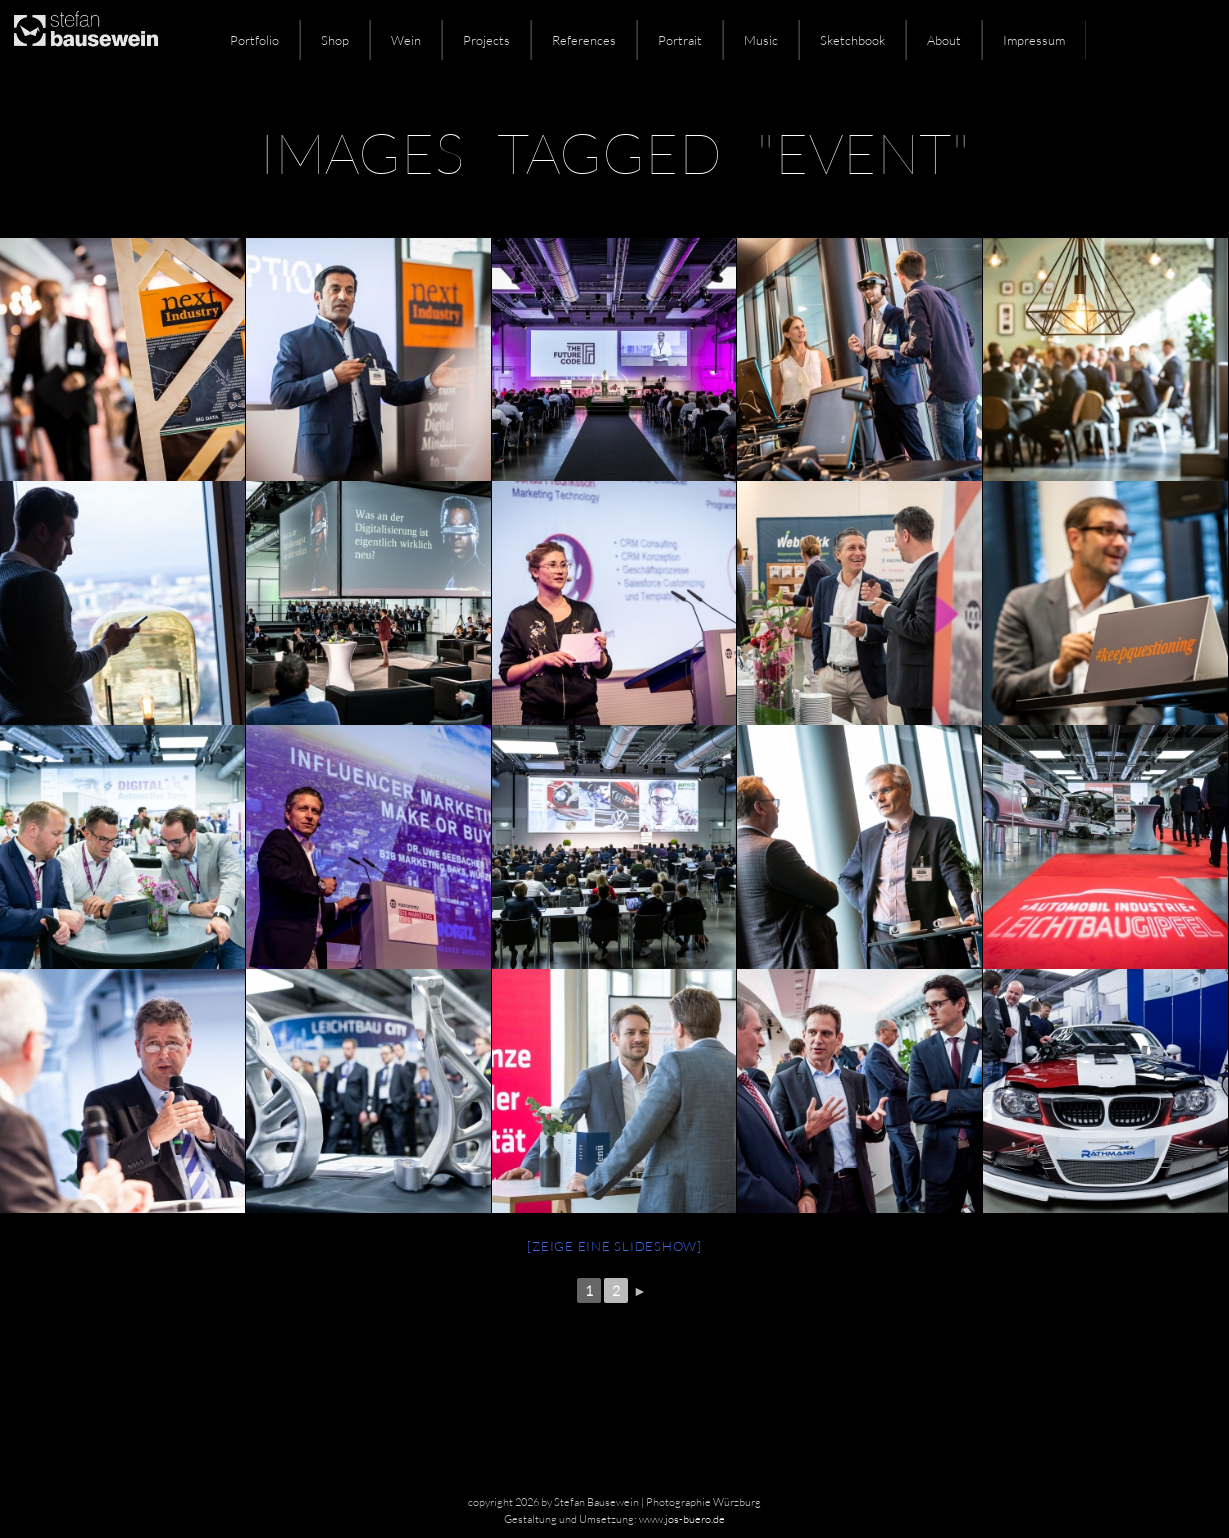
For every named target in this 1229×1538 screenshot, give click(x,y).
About (944, 40)
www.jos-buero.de (682, 1519)
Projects (486, 40)
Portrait (680, 40)
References (584, 40)
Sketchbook (852, 40)
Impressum (1034, 40)
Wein (406, 40)
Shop (335, 40)
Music (761, 40)
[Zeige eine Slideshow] (614, 1246)
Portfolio (254, 40)
